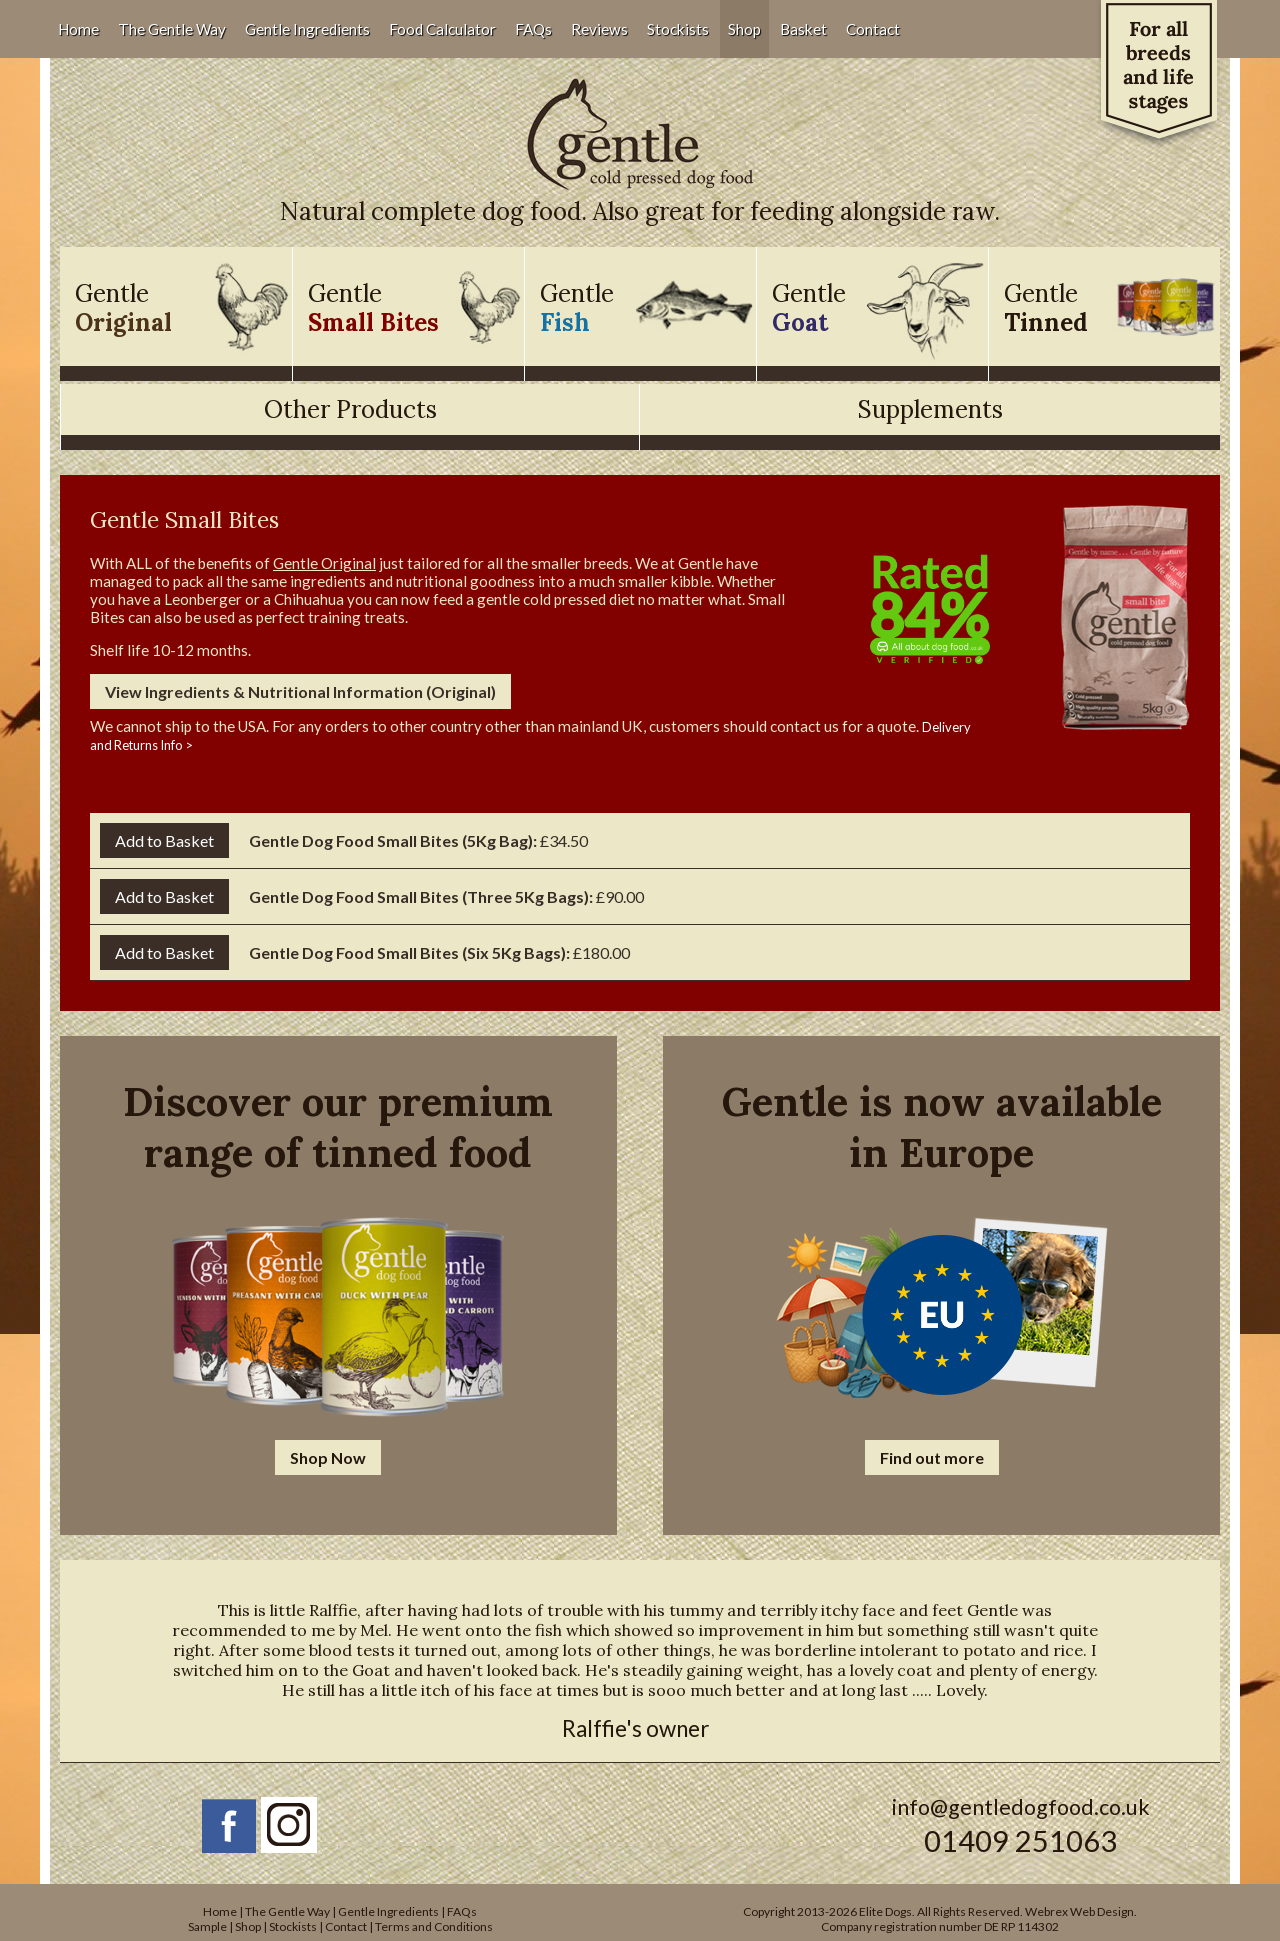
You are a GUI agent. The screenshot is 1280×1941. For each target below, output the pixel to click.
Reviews (599, 29)
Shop (744, 29)
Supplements (930, 409)
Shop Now (328, 1457)
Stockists (678, 29)
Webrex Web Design (1079, 1911)
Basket (803, 29)
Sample (207, 1926)
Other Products (350, 409)
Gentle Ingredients (307, 29)
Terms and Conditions (434, 1926)
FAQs (533, 29)
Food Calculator (442, 29)
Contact (873, 29)
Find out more (932, 1457)
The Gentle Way (172, 29)
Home (78, 29)
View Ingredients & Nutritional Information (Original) (300, 691)
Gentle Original (324, 563)
